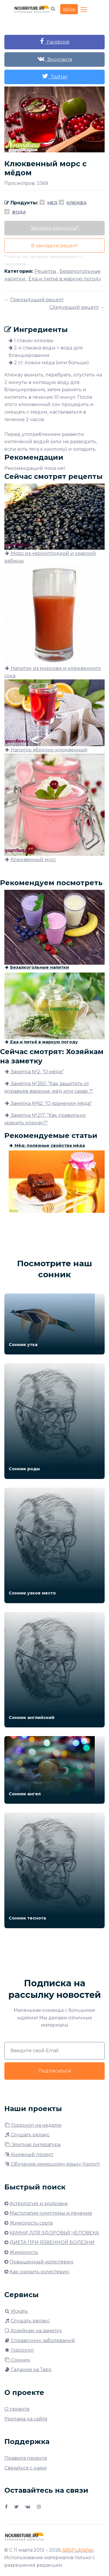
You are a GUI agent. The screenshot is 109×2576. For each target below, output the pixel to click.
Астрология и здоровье (39, 2203)
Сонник (17, 2360)
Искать (16, 2311)
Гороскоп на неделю (33, 2125)
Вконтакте (54, 58)
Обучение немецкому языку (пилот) (52, 2164)
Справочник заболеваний (39, 2340)
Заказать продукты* (55, 228)
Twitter (55, 76)
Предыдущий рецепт (37, 299)
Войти (69, 9)
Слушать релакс (27, 2134)
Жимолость (24, 2252)
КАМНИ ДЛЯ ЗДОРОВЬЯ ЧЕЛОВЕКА (54, 2233)
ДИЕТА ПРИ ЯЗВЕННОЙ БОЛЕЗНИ (52, 2242)
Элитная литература (32, 2144)
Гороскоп (19, 2350)
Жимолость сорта (31, 2223)
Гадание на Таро (27, 2369)
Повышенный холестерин (42, 2262)
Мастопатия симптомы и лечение (51, 2213)
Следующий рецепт (74, 307)
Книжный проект (28, 2154)
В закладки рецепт (54, 245)
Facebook (55, 41)
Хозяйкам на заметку (33, 2330)
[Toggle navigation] (84, 10)
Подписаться (54, 2071)
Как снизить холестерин (39, 2271)
